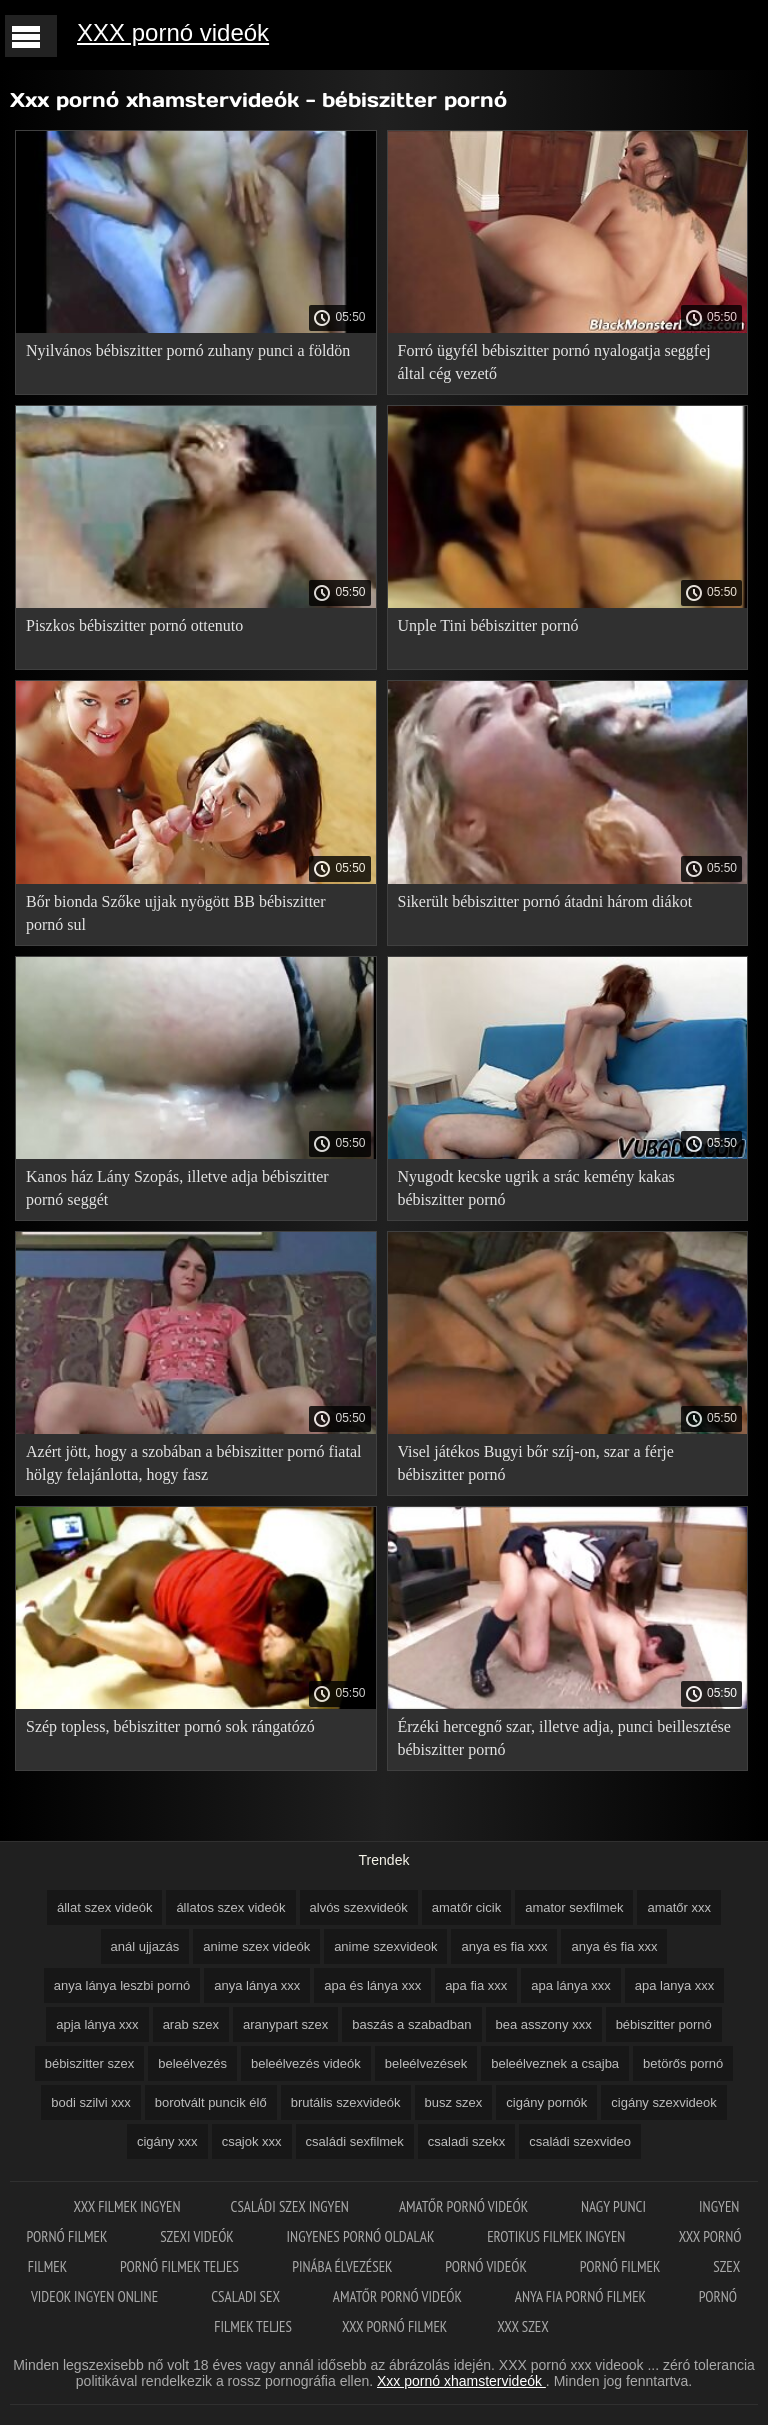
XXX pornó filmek (394, 2326)
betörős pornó (683, 2063)
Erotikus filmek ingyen (557, 2236)
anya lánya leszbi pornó (122, 1985)
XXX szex (522, 2326)
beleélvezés (192, 2063)
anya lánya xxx (257, 1985)
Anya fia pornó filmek (582, 2296)
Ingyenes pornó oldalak (362, 2236)
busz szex (454, 2102)
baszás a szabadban (411, 2024)
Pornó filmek (622, 2266)
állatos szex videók (230, 1907)
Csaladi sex (247, 2296)
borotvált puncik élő (211, 2102)
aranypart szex (285, 2024)
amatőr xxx (679, 1907)
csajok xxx (252, 2141)
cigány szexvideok (664, 2102)
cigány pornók (546, 2102)
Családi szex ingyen (290, 2206)
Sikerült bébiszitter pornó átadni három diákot (545, 901)
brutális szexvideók (346, 2102)
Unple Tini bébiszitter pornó (488, 625)
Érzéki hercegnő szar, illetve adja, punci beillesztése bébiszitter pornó (564, 1738)
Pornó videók (487, 2266)
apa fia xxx (476, 1985)
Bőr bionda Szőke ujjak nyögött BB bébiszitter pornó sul (176, 913)
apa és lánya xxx (372, 1985)
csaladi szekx (466, 2141)
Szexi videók (198, 2236)
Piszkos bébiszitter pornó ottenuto (134, 625)
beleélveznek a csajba (555, 2063)
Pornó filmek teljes (181, 2266)
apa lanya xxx (675, 1985)
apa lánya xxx (571, 1985)
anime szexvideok (385, 1946)
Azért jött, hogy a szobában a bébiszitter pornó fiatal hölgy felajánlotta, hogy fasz (193, 1463)
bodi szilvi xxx (90, 2102)
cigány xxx (167, 2141)
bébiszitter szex (90, 2063)
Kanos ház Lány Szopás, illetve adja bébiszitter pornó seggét (177, 1188)
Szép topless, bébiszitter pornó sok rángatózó (170, 1726)
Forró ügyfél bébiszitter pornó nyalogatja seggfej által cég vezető (554, 362)
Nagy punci (615, 2206)
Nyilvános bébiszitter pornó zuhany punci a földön (188, 350)
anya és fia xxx (614, 1946)
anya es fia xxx (504, 1946)
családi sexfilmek (355, 2141)
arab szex (191, 2024)
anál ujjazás (145, 1946)
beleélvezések (426, 2063)
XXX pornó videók (173, 32)
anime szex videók (256, 1946)
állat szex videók (104, 1907)
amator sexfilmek (574, 1907)
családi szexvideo (580, 2141)
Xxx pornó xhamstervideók (461, 2381)
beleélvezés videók (306, 2063)
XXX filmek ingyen (127, 2206)
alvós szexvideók (359, 1907)
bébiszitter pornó (664, 2024)
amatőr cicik (466, 1907)
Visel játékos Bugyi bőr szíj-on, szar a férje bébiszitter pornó (536, 1463)
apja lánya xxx (97, 2024)
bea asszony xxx (544, 2024)
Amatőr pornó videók (465, 2206)
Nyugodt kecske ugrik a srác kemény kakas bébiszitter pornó (536, 1188)
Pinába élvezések (343, 2266)
